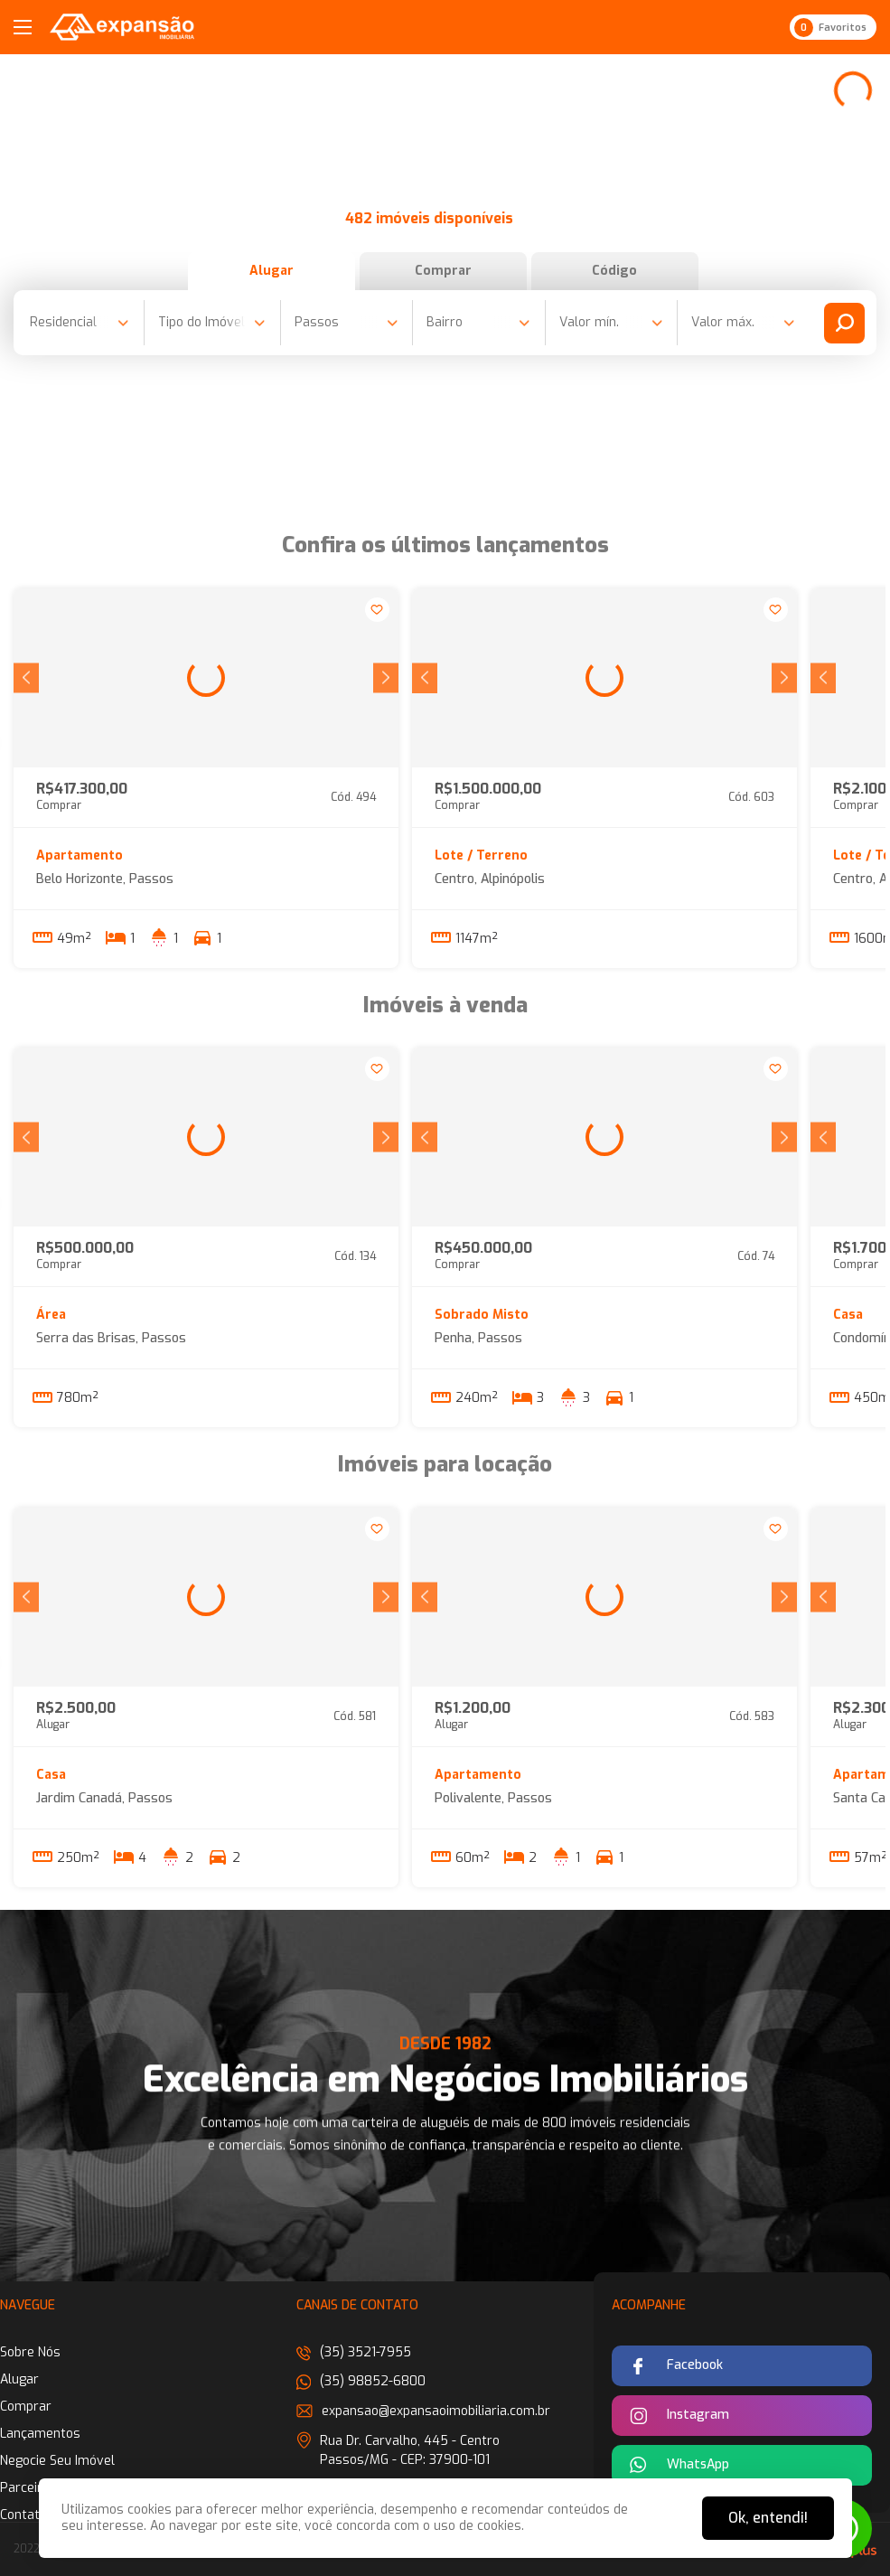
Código (614, 270)
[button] (26, 677)
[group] (206, 677)
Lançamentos (40, 2433)
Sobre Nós (30, 2352)
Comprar (443, 270)
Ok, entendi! (768, 2517)
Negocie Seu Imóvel (57, 2460)
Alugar (271, 270)
